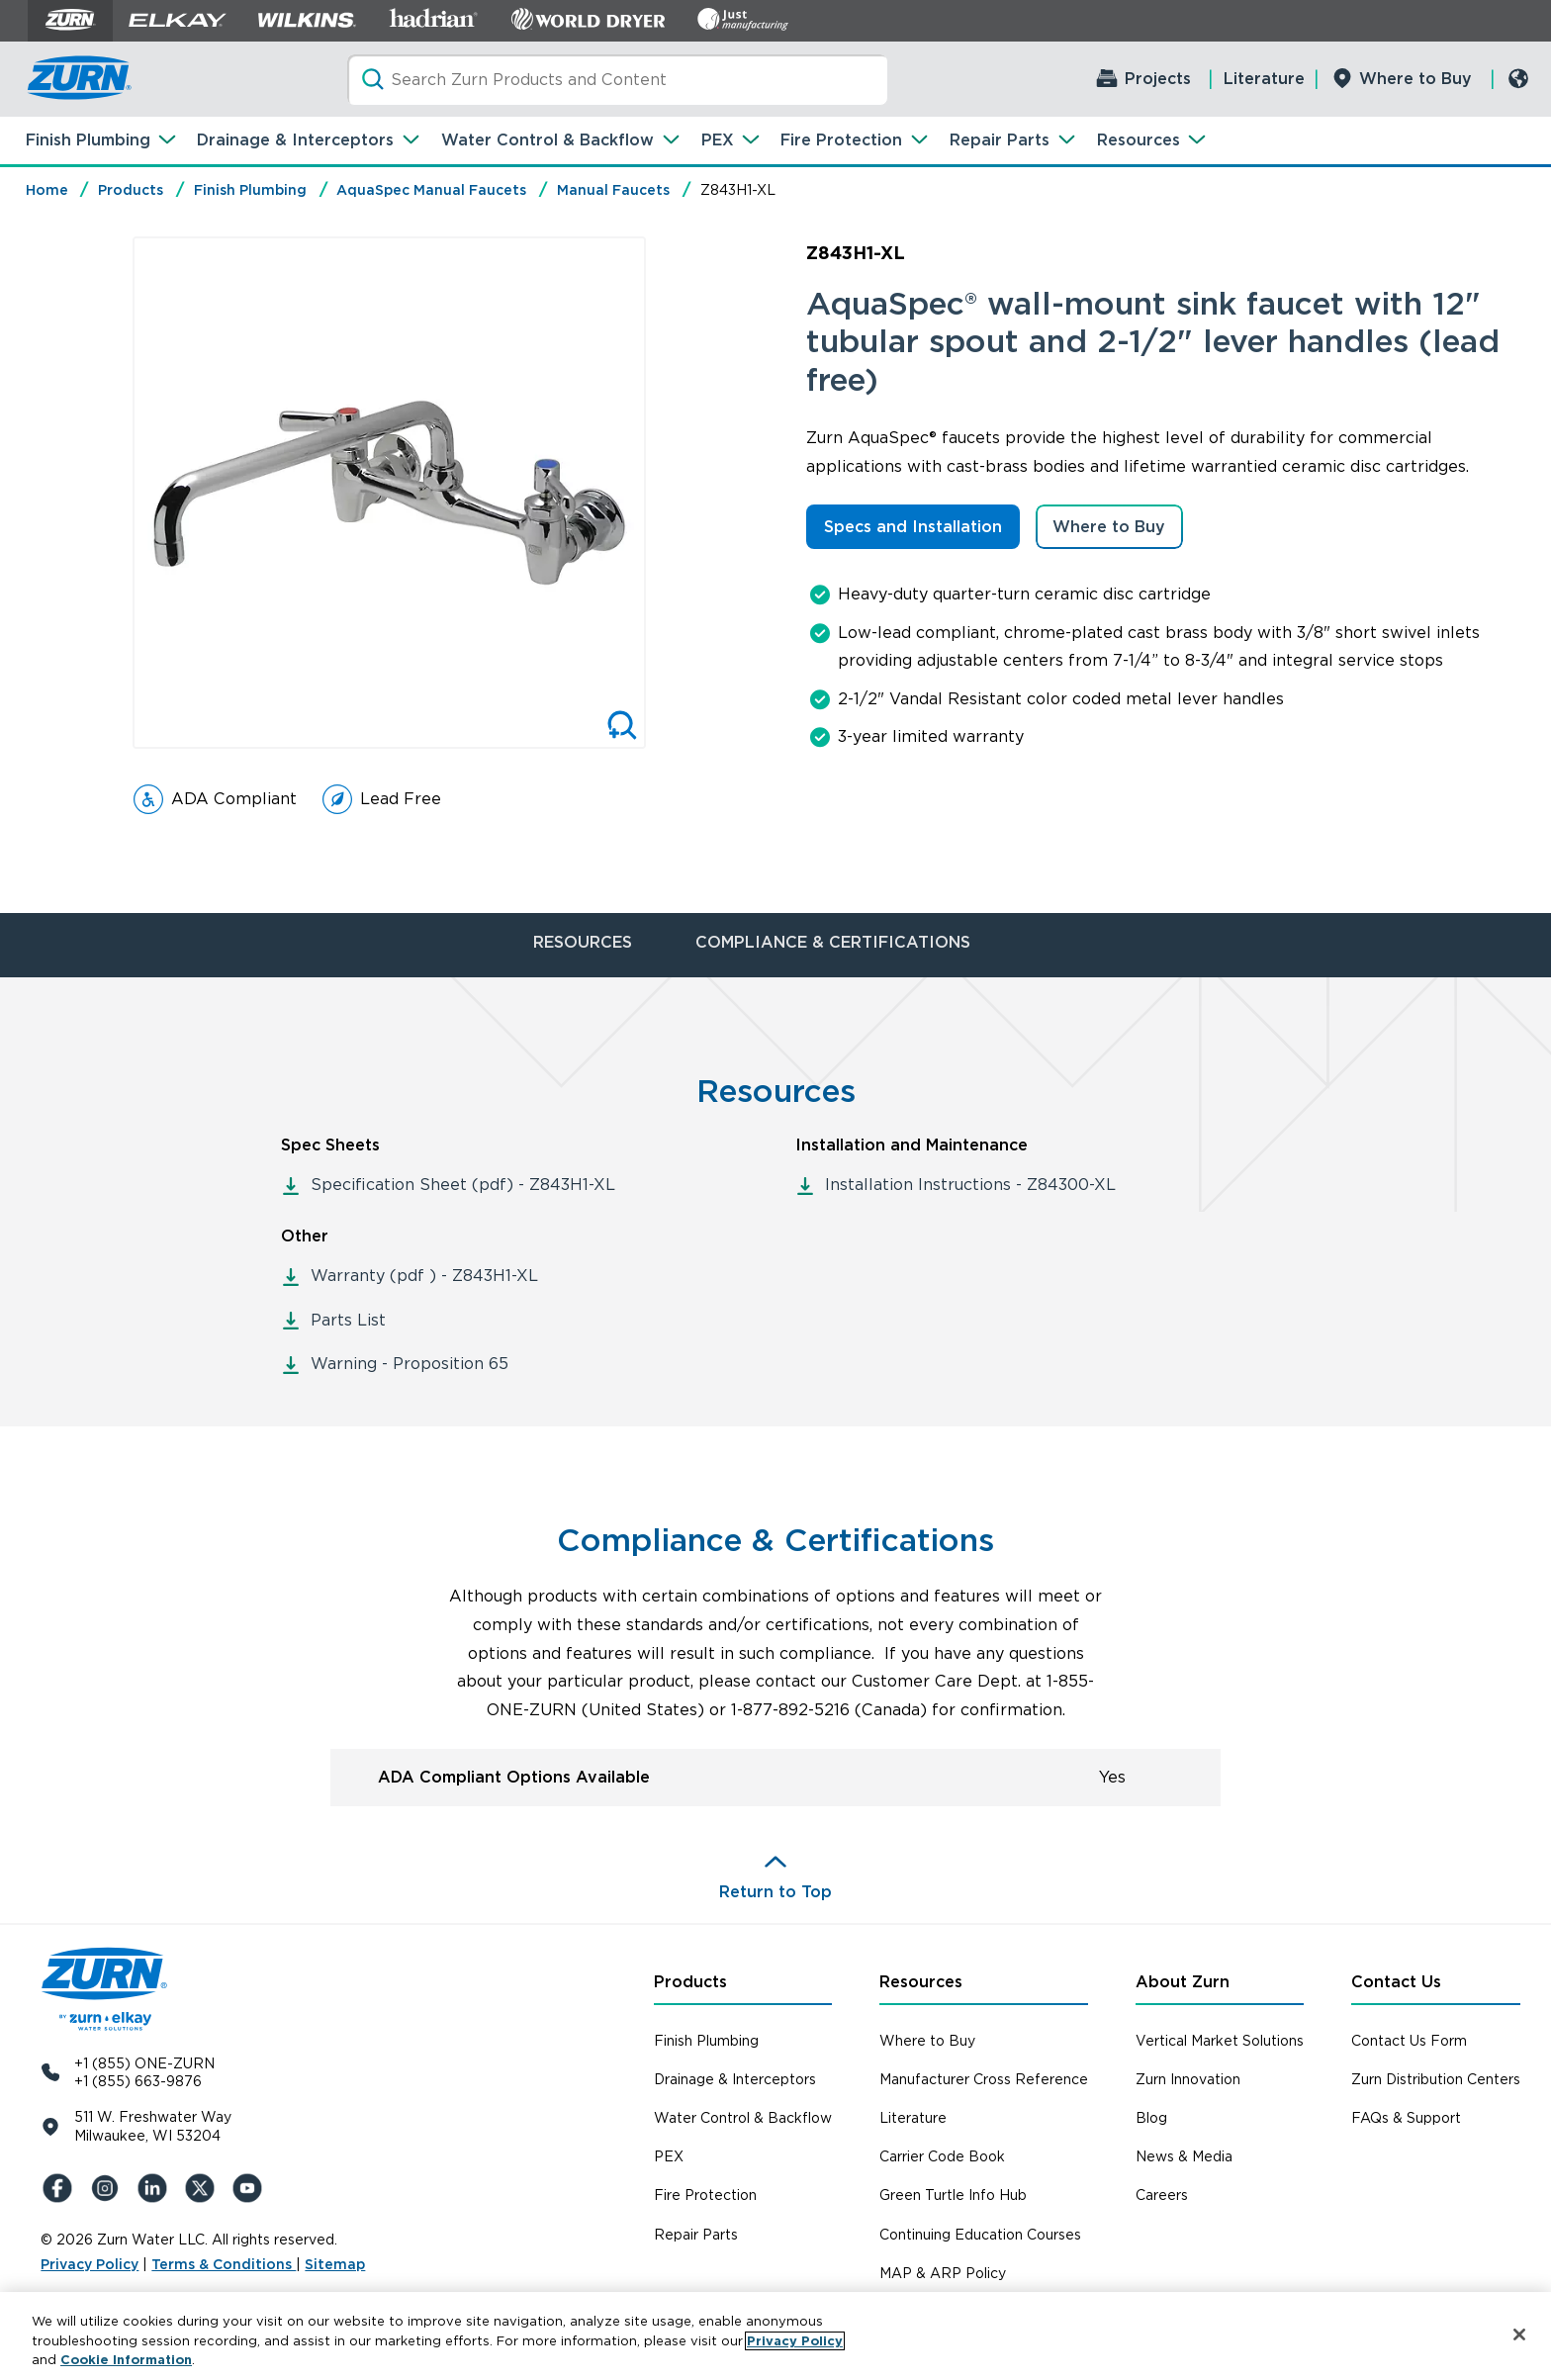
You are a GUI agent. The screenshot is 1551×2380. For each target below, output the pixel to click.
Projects (1158, 78)
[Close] (1519, 2334)
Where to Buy (1415, 78)
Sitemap (335, 2264)
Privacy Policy (89, 2264)
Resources (1138, 140)
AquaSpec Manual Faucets (431, 190)
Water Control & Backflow (547, 140)
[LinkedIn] (155, 2188)
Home (47, 190)
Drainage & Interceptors (295, 140)
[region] (775, 2336)
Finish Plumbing (88, 140)
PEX (717, 140)
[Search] (617, 79)
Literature (1264, 78)
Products (130, 190)
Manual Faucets (613, 190)
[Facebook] (60, 2188)
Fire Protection (841, 140)
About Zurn (1183, 1981)
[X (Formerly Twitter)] (203, 2188)
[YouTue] (250, 2188)
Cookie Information (126, 2359)
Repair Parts (999, 140)
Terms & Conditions (223, 2264)
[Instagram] (108, 2188)
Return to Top (775, 1891)
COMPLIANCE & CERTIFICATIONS (832, 942)
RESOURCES (582, 942)
